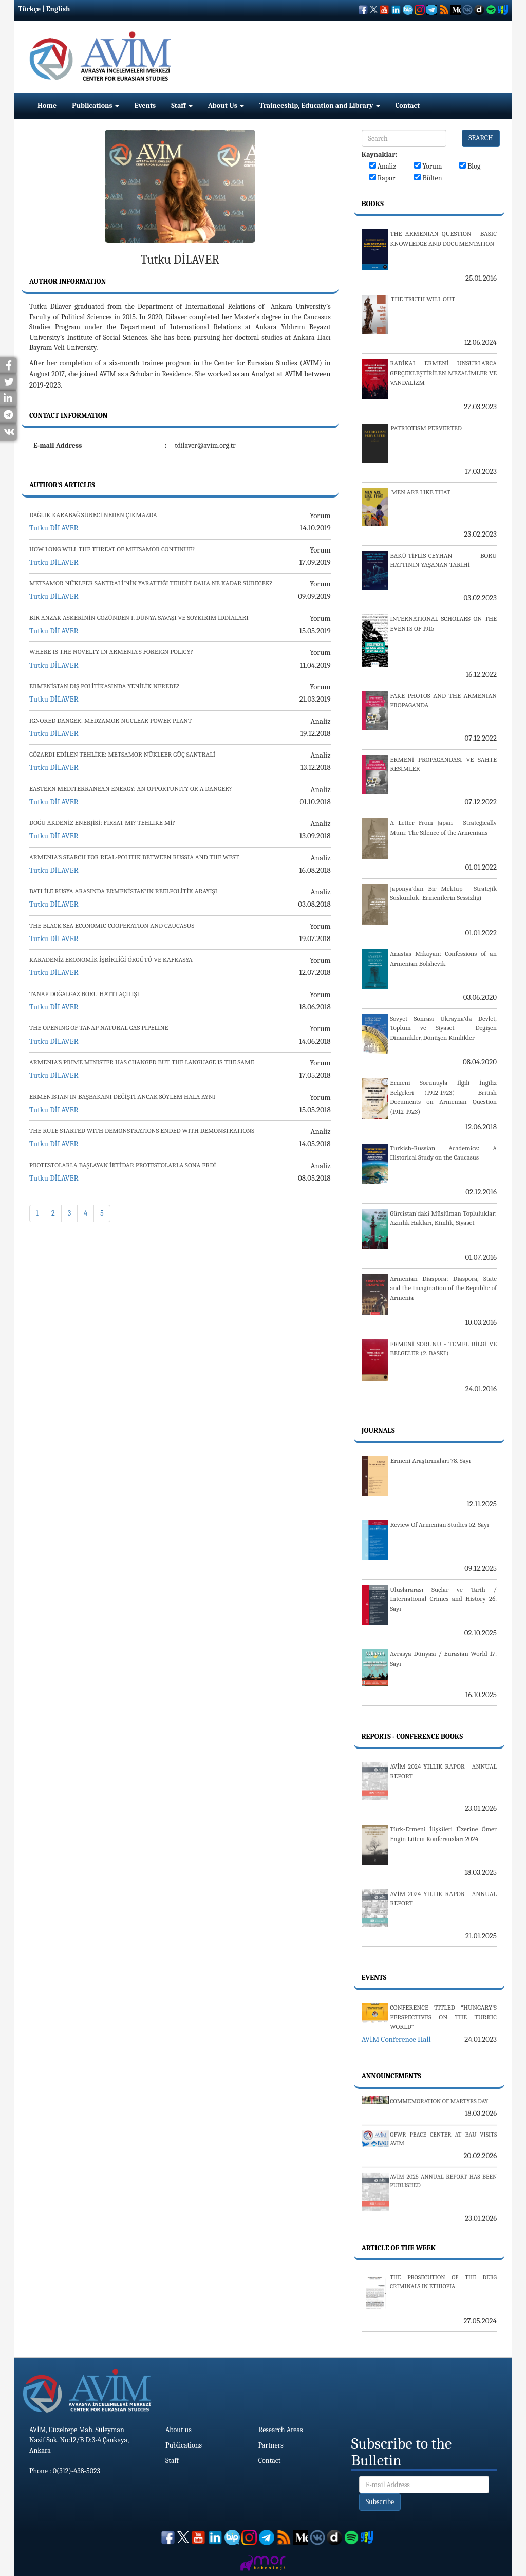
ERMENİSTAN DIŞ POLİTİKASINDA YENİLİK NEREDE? (104, 686)
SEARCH (480, 138)
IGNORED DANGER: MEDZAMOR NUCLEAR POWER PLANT (110, 720)
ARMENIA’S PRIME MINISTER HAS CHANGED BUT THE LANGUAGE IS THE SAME (141, 1062)
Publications (95, 105)
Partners (271, 2445)
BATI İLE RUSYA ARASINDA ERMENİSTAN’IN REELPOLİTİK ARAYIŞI (123, 891)
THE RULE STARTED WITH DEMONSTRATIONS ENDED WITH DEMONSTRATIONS (141, 1130)
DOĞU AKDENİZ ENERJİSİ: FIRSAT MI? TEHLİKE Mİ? (102, 822)
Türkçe (29, 9)
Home (47, 105)
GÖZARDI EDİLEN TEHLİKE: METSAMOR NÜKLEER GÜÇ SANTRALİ (122, 754)
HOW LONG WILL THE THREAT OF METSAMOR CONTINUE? (112, 549)
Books (373, 203)
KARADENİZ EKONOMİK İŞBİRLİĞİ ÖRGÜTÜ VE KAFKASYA (111, 959)
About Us (226, 105)
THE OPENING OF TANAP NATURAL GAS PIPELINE (98, 1028)
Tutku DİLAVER (54, 527)
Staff (182, 105)
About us (178, 2429)
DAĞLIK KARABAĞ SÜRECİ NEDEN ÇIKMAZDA (93, 515)
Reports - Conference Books (412, 1736)
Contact (408, 105)
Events (145, 105)
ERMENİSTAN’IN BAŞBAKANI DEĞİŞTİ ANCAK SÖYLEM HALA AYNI (122, 1096)
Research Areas (280, 2429)
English (58, 9)
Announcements (391, 2076)
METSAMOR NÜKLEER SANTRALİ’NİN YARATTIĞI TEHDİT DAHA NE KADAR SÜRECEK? (150, 583)
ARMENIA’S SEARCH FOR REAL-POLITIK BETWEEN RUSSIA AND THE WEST (134, 857)
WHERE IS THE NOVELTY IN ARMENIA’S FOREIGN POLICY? (111, 651)
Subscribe (380, 2501)
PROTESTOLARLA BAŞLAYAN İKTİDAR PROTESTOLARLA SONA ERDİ (122, 1165)
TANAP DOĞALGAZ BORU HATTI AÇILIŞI (84, 994)
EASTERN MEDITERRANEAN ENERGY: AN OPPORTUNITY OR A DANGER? (130, 789)
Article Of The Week (399, 2247)
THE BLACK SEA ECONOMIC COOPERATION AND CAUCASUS (111, 925)
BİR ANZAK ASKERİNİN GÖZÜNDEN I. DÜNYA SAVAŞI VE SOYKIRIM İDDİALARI (139, 617)
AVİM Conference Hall (396, 2039)
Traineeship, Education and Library (319, 105)
